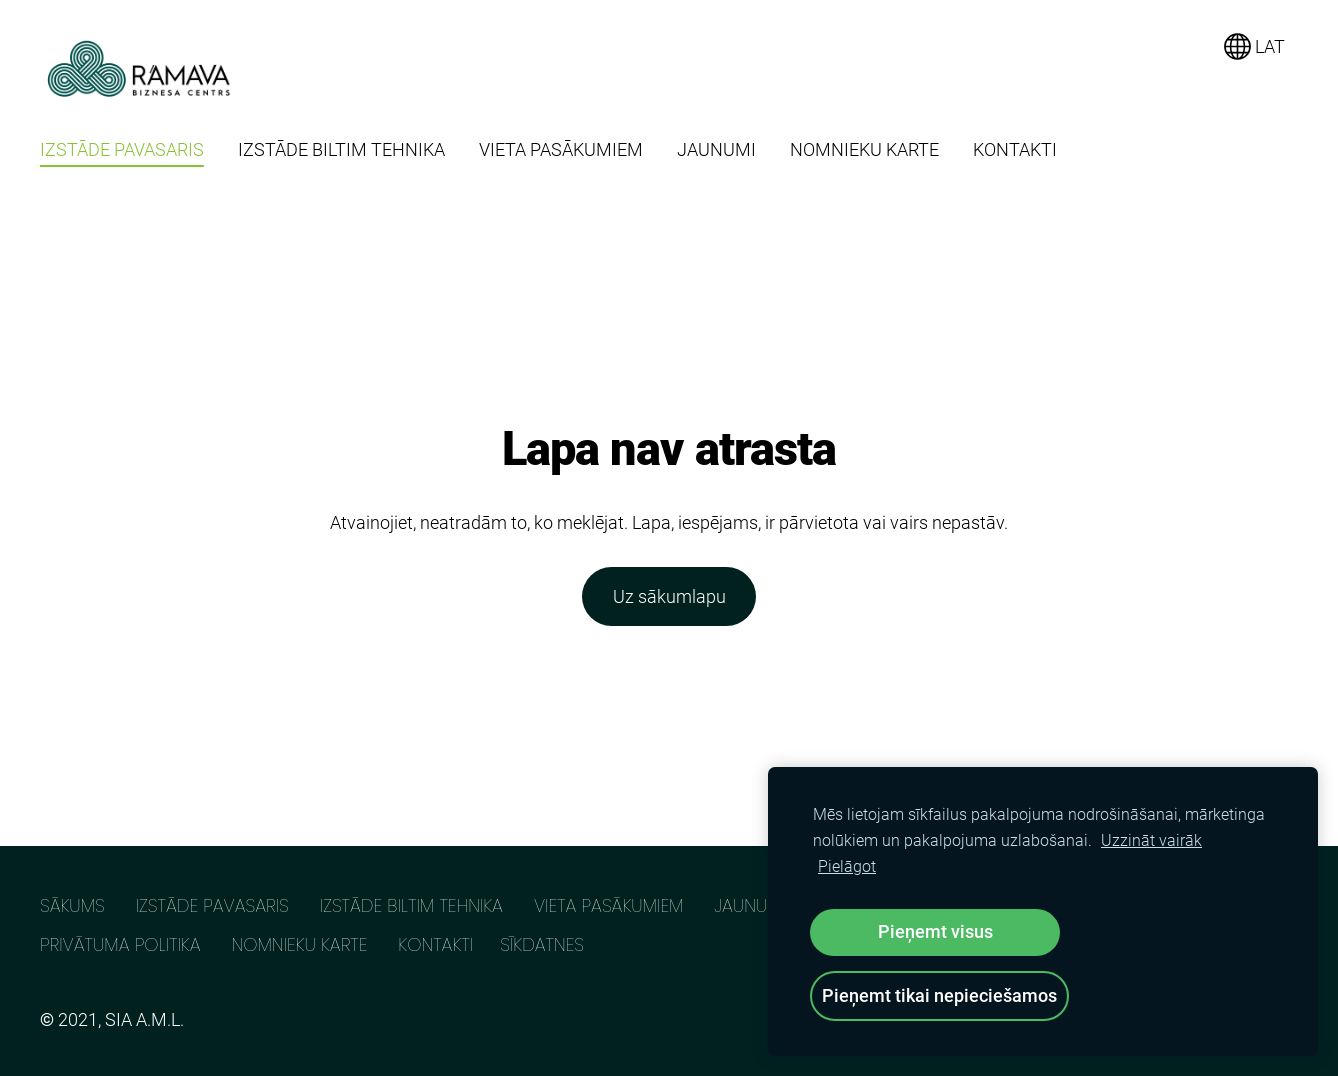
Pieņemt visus (935, 931)
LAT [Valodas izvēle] (1254, 46)
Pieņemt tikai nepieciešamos (939, 995)
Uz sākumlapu (669, 596)
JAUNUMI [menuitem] (716, 149)
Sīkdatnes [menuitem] (542, 944)
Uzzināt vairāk (1151, 840)
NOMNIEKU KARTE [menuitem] (864, 149)
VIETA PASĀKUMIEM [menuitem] (561, 149)
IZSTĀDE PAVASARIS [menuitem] (122, 149)
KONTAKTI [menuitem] (1015, 149)
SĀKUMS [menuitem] (72, 905)
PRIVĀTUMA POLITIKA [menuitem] (120, 944)
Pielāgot (847, 866)
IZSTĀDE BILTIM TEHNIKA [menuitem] (341, 149)
